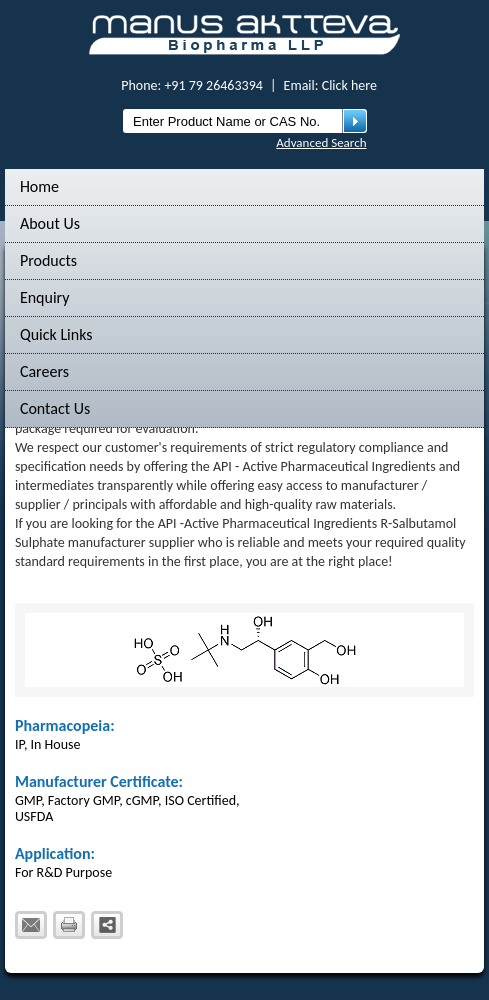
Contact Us (55, 408)
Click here (349, 85)
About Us (50, 223)
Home (39, 186)
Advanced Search (321, 142)
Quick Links (56, 334)
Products (48, 260)
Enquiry (45, 297)
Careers (44, 371)
